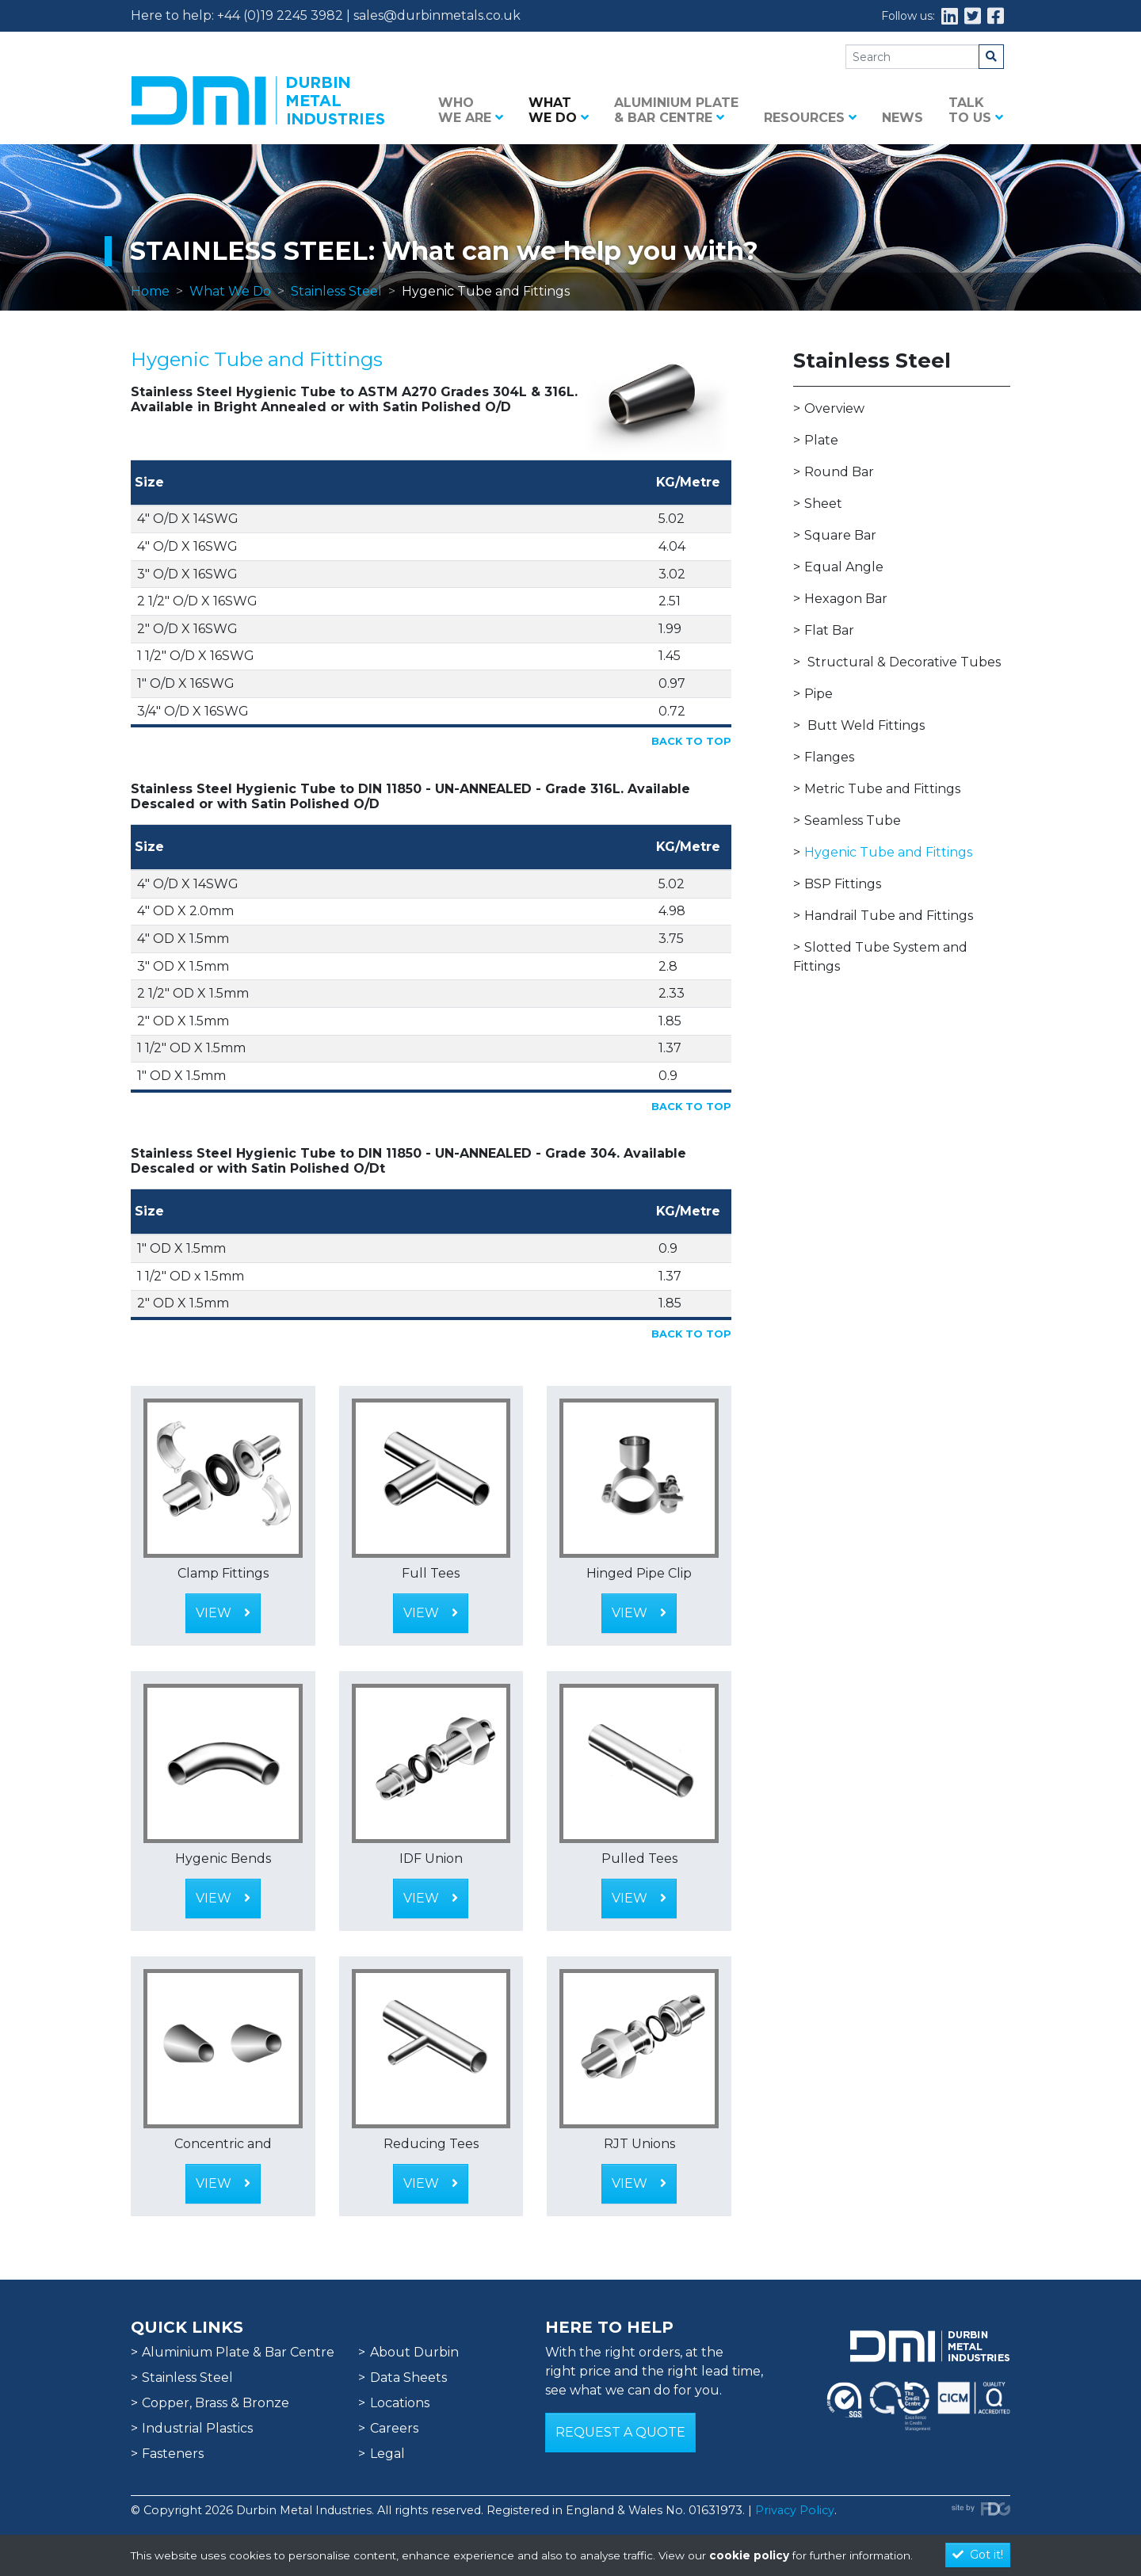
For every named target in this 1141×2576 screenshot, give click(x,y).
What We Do (230, 291)
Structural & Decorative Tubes (904, 662)
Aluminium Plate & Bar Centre (676, 110)
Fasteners (173, 2453)
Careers (394, 2428)
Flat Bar (829, 630)
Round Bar (839, 471)
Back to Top (691, 741)
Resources (810, 117)
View (223, 1612)
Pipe (818, 693)
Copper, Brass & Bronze (215, 2402)
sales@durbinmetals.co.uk (437, 15)
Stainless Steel (336, 291)
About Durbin (414, 2352)
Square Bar (840, 535)
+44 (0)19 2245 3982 (280, 15)
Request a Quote (620, 2432)
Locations (399, 2402)
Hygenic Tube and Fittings (888, 852)
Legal (387, 2453)
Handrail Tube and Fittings (888, 915)
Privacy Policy (794, 2510)
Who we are (470, 110)
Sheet (823, 503)
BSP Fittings (842, 883)
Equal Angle (843, 566)
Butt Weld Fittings (866, 725)
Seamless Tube (852, 820)
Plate (821, 440)
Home (150, 291)
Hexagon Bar (845, 598)
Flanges (829, 757)
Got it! (977, 2554)
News (902, 117)
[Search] (912, 56)
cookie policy (749, 2555)
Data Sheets (408, 2377)
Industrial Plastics (197, 2428)
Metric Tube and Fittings (882, 788)
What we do (559, 110)
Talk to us (975, 110)
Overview (834, 408)
